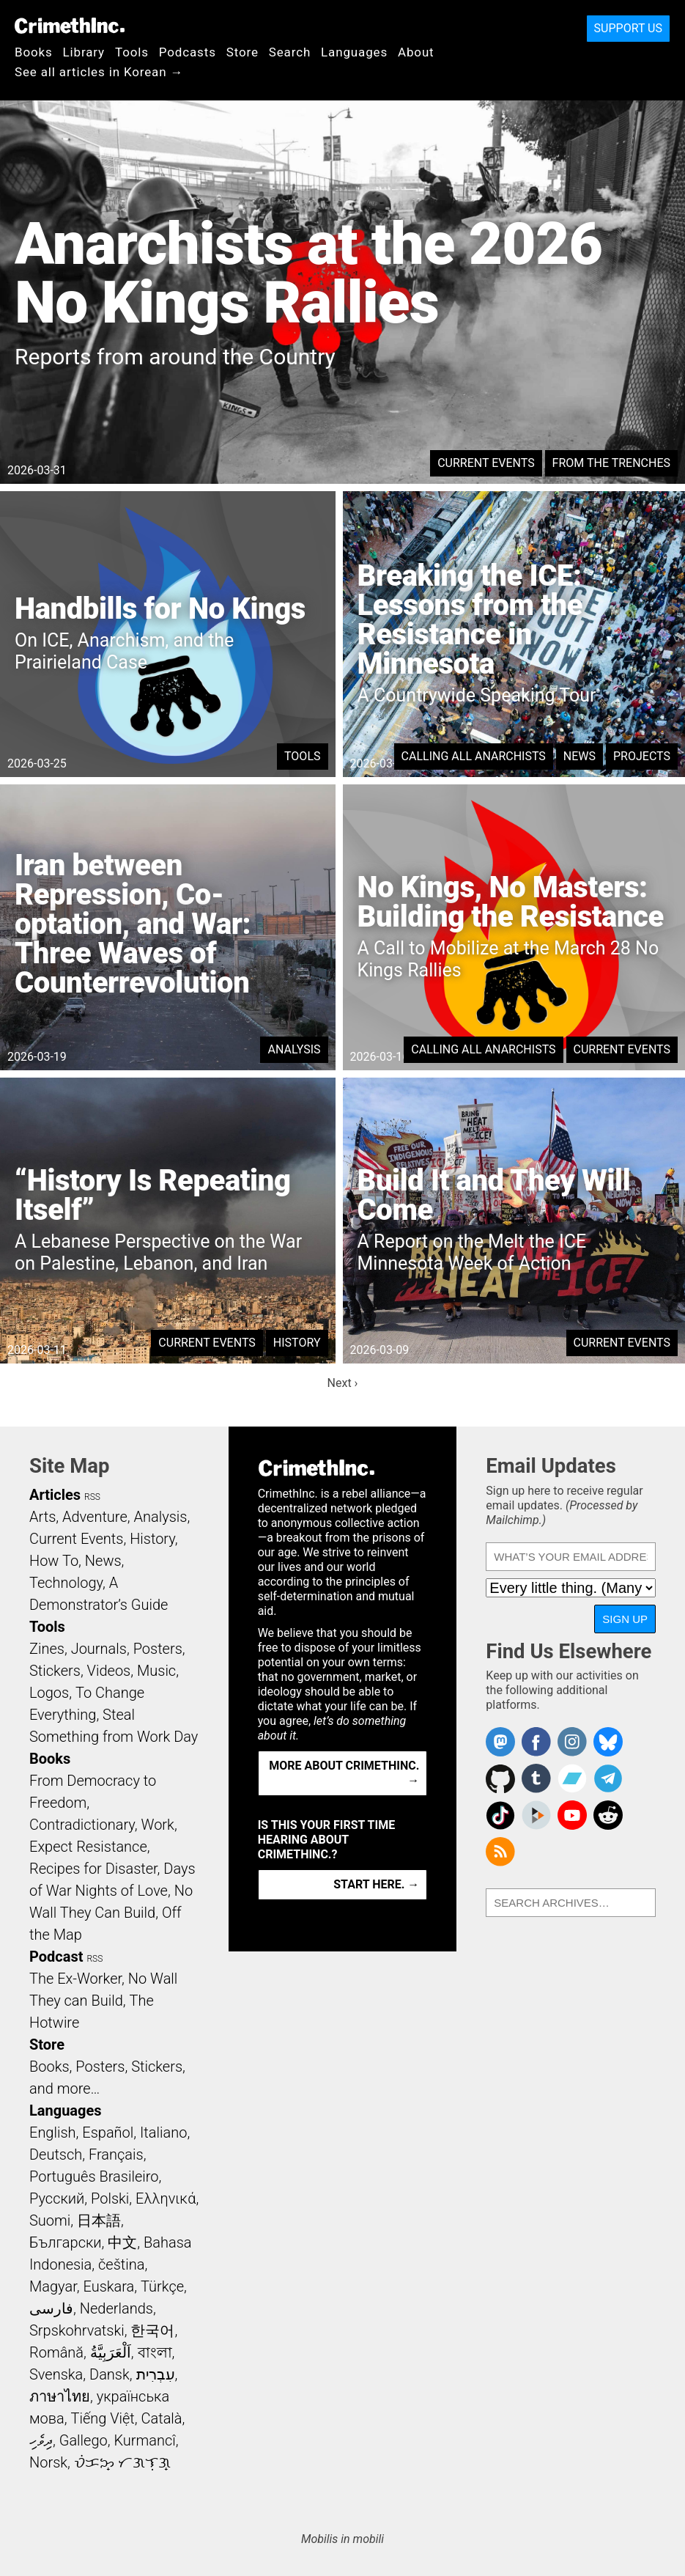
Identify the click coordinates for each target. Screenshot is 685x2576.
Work (157, 1824)
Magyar (53, 2286)
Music (156, 1670)
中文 (122, 2242)
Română (56, 2352)
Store (242, 52)
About (416, 52)
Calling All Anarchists (473, 756)
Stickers (55, 1670)
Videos (109, 1670)
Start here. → (376, 1884)
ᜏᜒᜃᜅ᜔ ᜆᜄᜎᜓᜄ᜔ (122, 2462)
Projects (641, 756)
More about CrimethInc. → (344, 1773)
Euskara (108, 2286)
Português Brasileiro (93, 2176)
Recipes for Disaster (93, 1868)
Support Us (628, 28)
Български (65, 2242)
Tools (132, 52)
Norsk (48, 2462)
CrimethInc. (70, 26)
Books (34, 52)
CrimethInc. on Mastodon (500, 1741)
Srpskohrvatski (77, 2330)
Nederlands (116, 2308)
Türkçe (162, 2286)
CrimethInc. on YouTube (572, 1815)
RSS (92, 1497)
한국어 (152, 2330)
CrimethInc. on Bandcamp (572, 1778)
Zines (46, 1648)
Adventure (94, 1517)
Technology (66, 1582)
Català (161, 2418)
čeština (121, 2264)
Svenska (56, 2374)
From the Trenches (611, 463)
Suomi (49, 2220)
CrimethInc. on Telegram (608, 1778)
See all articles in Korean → (99, 72)
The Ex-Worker (75, 1978)
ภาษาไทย (59, 2396)
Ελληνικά (166, 2198)
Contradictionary (82, 1824)
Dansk (109, 2374)
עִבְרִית (155, 2374)
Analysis (293, 1049)
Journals (99, 1648)
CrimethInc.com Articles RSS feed (500, 1851)
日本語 (99, 2220)
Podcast (56, 1956)
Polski (110, 2198)
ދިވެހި (41, 2440)
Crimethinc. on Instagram (572, 1741)
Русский (56, 2198)
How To (53, 1560)
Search (290, 52)
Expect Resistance (88, 1846)
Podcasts (187, 52)
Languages (354, 52)
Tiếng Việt (102, 2418)
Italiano (163, 2132)
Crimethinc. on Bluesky (608, 1741)
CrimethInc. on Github (500, 1778)
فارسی (51, 2308)
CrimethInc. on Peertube (536, 1815)
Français (116, 2154)
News (579, 756)
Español (107, 2132)
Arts (42, 1517)
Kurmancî (144, 2440)
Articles (55, 1495)
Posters (157, 1648)
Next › (342, 1383)
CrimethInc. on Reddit (608, 1815)
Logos (49, 1692)
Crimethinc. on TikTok (500, 1815)
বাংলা (155, 2352)
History (297, 1343)
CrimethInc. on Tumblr (536, 1778)
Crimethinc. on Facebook (536, 1741)
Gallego (83, 2440)
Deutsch (55, 2154)
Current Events (485, 463)
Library (84, 52)
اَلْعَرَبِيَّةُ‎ (110, 2352)
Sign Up (625, 1619)
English (52, 2132)
